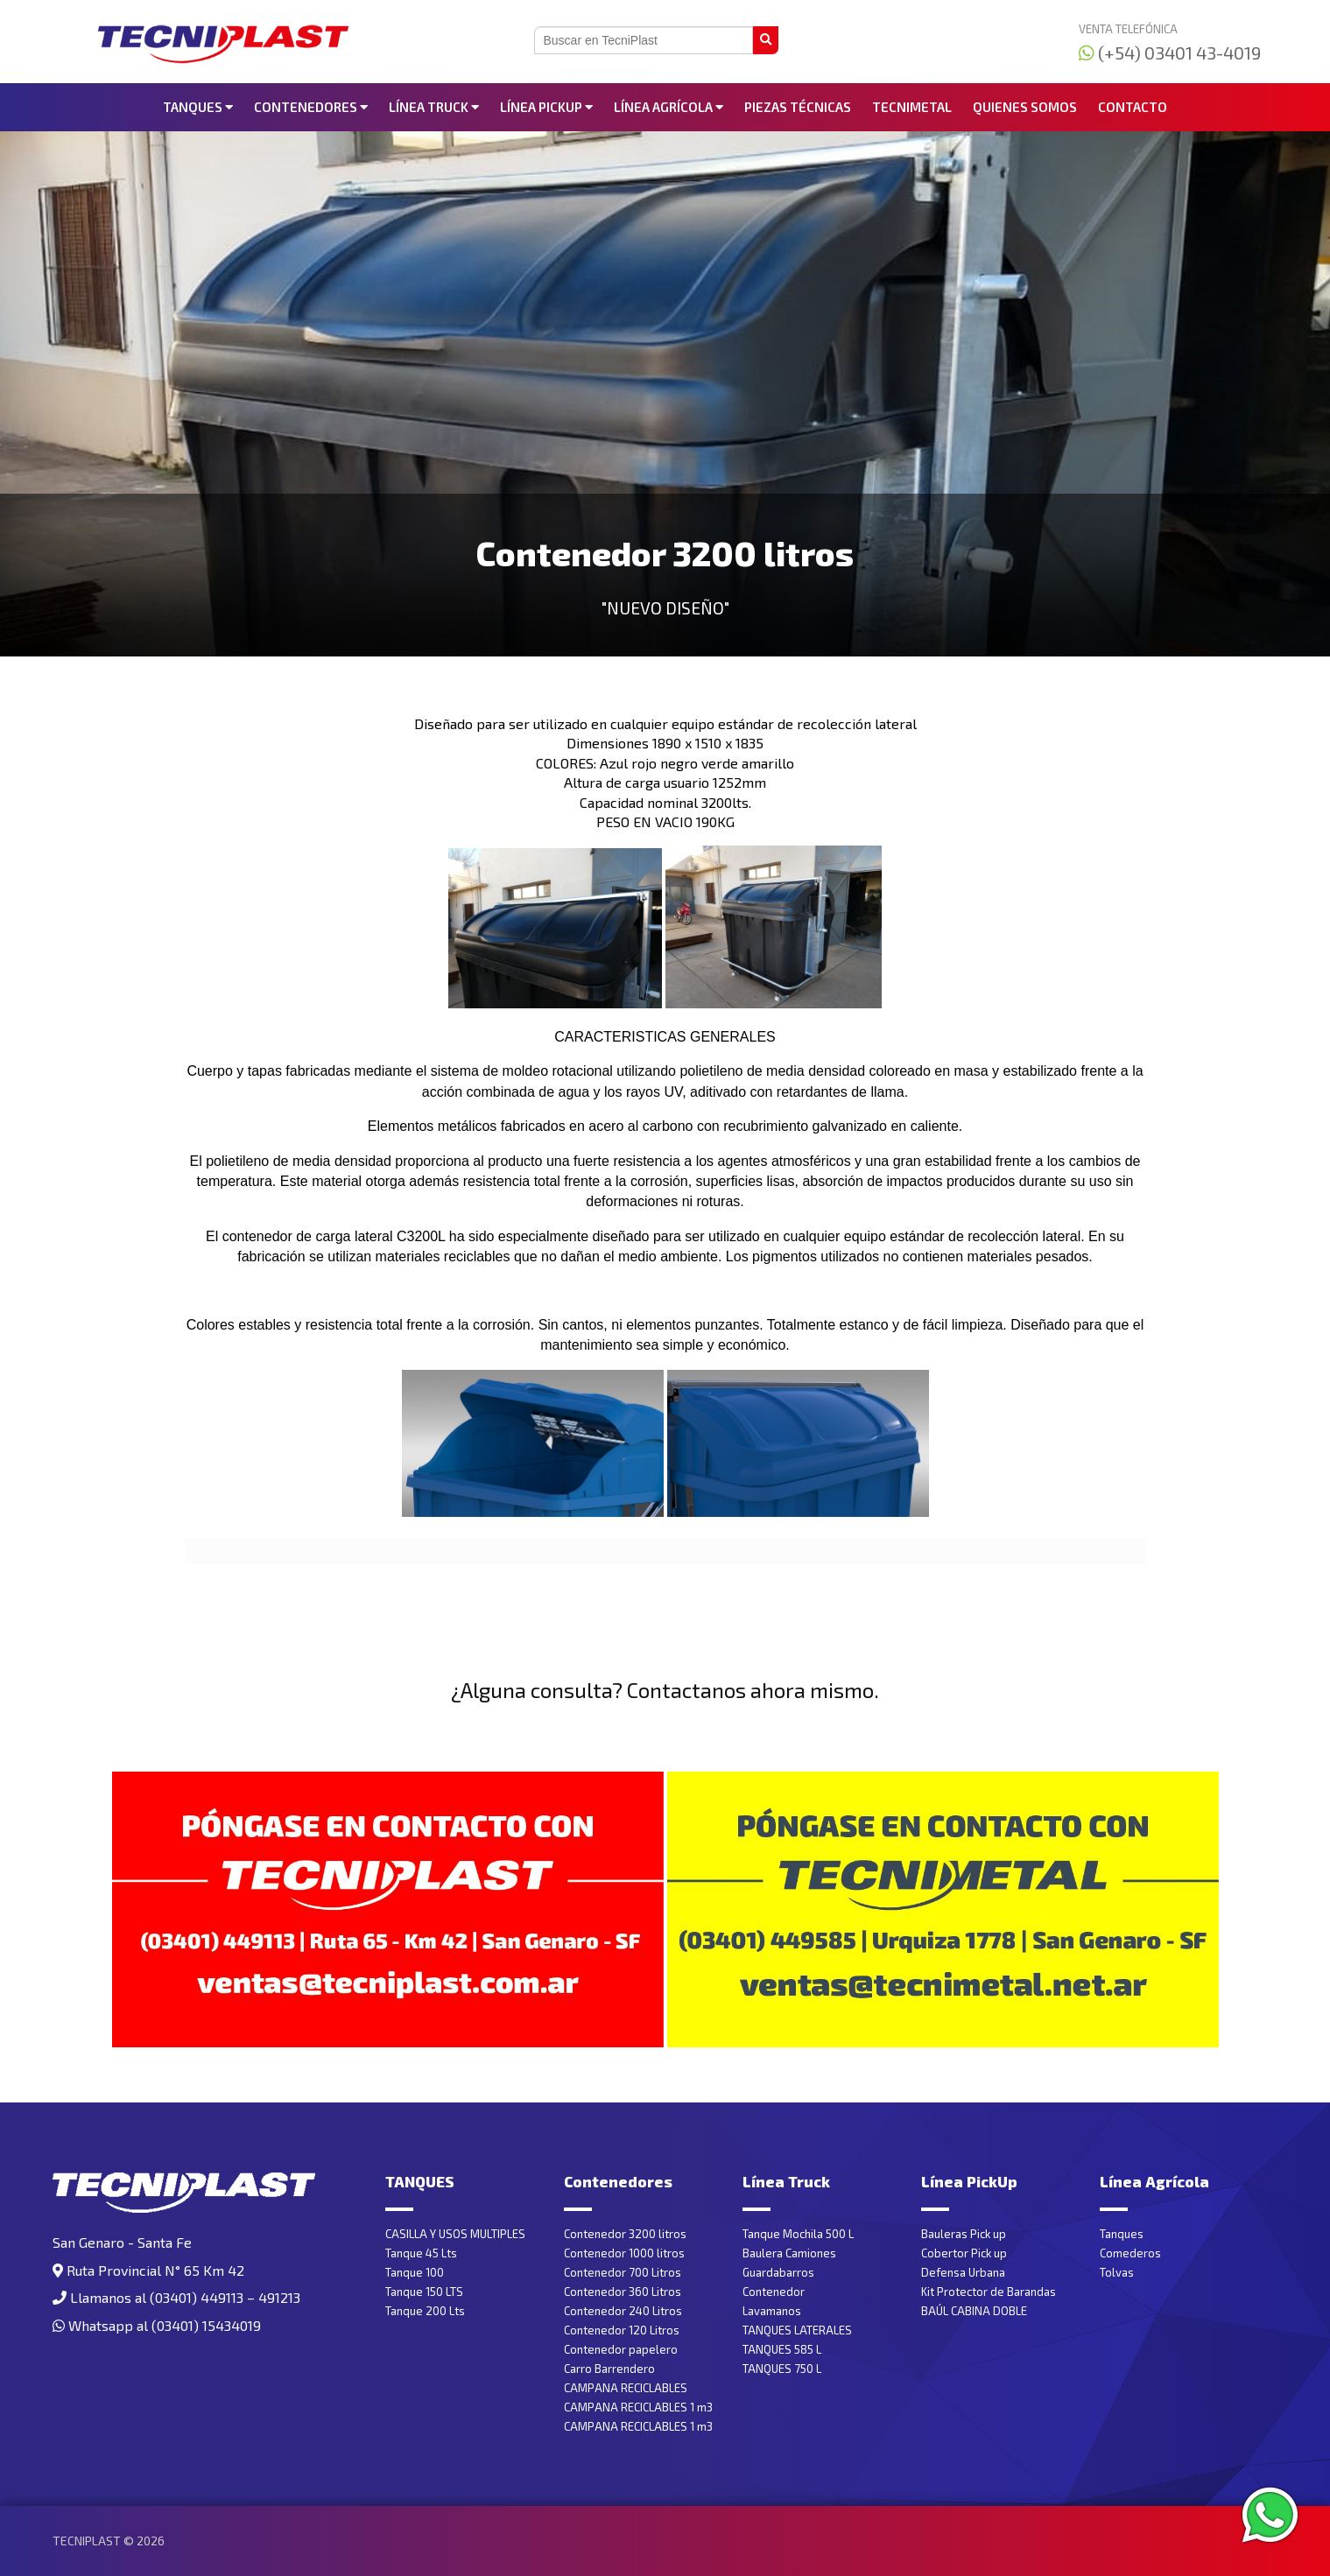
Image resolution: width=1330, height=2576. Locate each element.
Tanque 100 (414, 2272)
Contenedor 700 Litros (622, 2272)
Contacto (1132, 107)
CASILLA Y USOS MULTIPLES (455, 2234)
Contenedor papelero (621, 2349)
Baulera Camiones (789, 2253)
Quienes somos (1025, 107)
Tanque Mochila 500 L (798, 2234)
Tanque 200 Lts (425, 2311)
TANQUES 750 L (781, 2369)
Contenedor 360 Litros (622, 2292)
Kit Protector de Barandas (988, 2292)
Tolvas (1117, 2272)
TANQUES (198, 107)
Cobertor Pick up (964, 2253)
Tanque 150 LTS (424, 2292)
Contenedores (311, 107)
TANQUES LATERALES (797, 2330)
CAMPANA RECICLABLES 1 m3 (638, 2407)
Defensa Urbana (963, 2272)
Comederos (1130, 2253)
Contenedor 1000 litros (624, 2253)
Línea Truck (434, 107)
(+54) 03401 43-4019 (1170, 52)
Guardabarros (778, 2272)
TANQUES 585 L (781, 2349)
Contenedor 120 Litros (621, 2330)
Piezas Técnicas (797, 107)
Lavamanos (771, 2311)
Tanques (1122, 2234)
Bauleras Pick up (963, 2234)
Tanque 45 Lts (421, 2253)
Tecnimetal (912, 107)
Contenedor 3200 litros (625, 2234)
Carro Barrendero (609, 2369)
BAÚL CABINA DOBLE (974, 2311)
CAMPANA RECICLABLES (625, 2388)
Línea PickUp (546, 107)
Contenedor (773, 2292)
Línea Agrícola (668, 107)
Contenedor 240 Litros (623, 2311)
